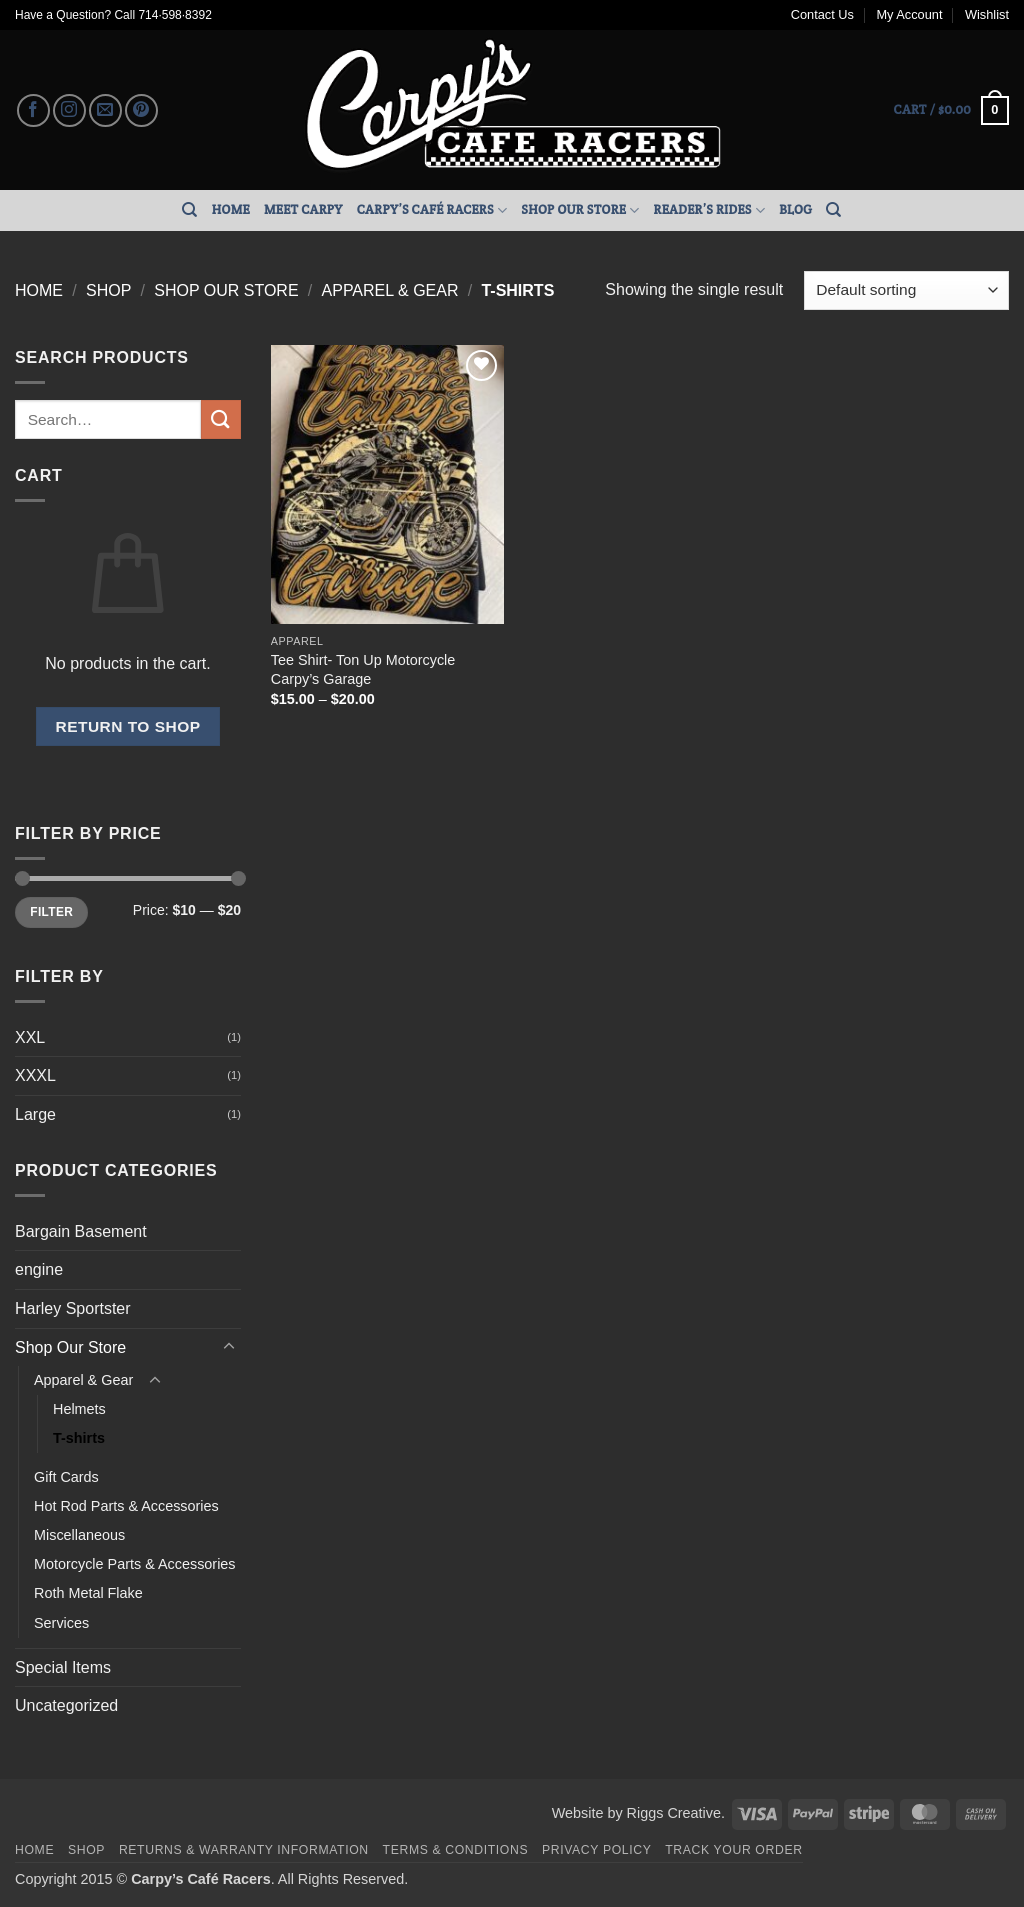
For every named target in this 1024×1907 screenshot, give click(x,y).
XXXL (35, 1075)
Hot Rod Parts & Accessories (126, 1506)
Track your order (733, 1850)
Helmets (79, 1409)
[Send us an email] (105, 110)
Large (35, 1114)
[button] (951, 111)
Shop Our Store (580, 210)
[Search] (189, 210)
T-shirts (79, 1438)
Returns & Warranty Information (244, 1850)
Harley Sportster (73, 1308)
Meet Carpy (303, 209)
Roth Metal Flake (88, 1593)
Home (231, 209)
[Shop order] (906, 290)
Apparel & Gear (390, 290)
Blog (795, 209)
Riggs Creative (674, 1813)
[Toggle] (229, 1347)
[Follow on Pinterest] (141, 110)
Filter (51, 912)
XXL (30, 1037)
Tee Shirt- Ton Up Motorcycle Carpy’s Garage (363, 669)
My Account (909, 14)
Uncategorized (66, 1705)
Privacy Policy (596, 1850)
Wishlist (987, 14)
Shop (108, 290)
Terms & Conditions (456, 1850)
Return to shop (127, 726)
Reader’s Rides (710, 210)
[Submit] (221, 419)
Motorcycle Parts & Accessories (135, 1564)
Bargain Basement (81, 1231)
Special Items (63, 1667)
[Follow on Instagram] (69, 110)
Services (61, 1623)
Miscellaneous (79, 1535)
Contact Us (822, 14)
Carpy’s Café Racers (432, 210)
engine (39, 1269)
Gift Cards (66, 1477)
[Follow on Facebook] (33, 110)
